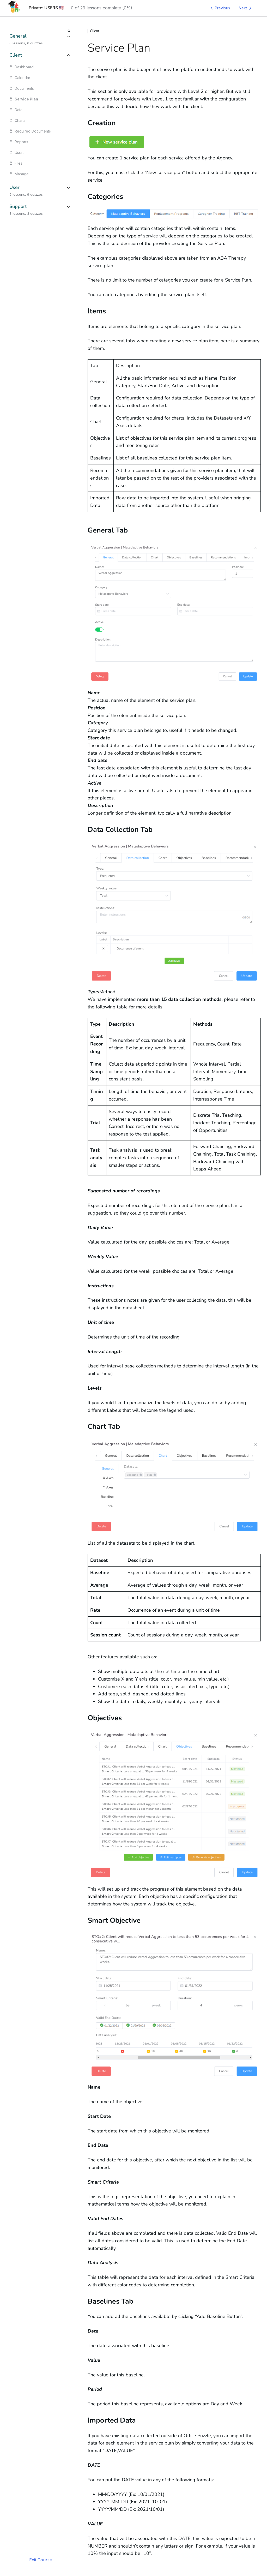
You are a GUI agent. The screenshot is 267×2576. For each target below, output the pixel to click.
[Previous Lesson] (219, 8)
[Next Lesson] (246, 8)
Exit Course (40, 2559)
